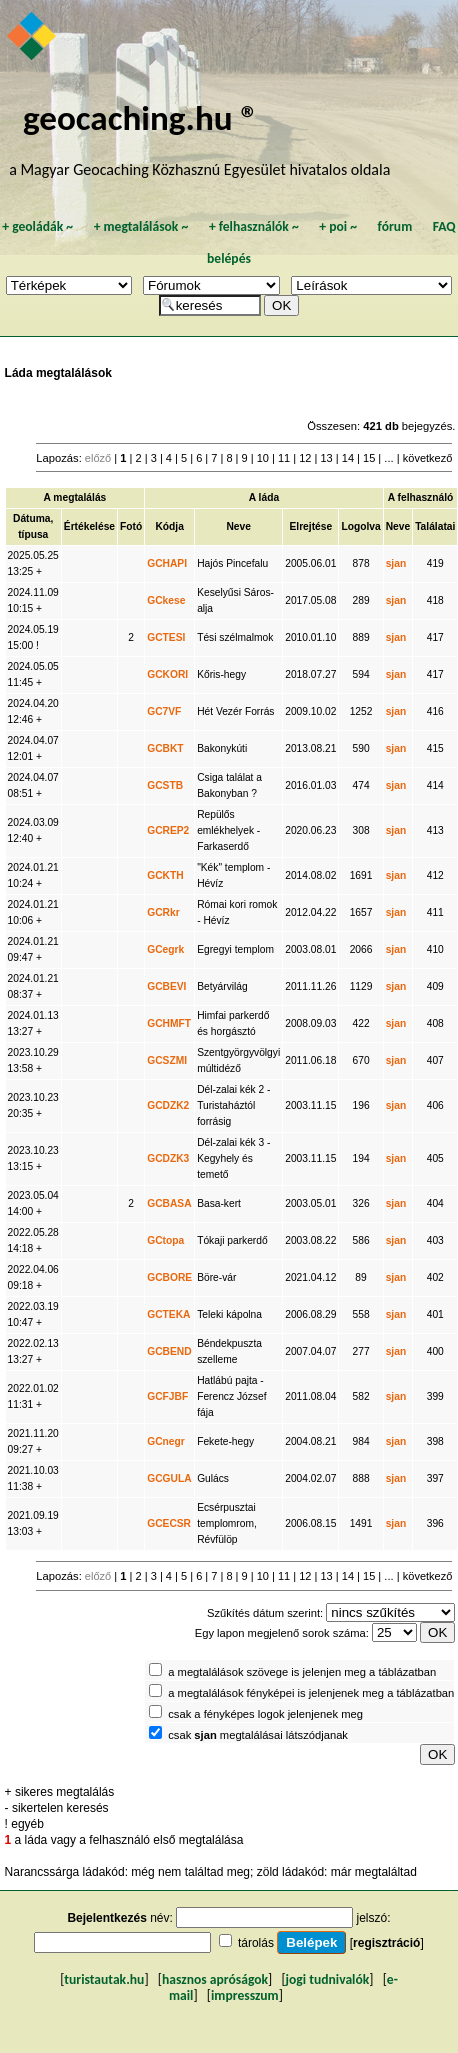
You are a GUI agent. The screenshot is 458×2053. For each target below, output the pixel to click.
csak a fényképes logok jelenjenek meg (265, 1714)
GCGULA (169, 1478)
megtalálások (141, 226)
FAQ (444, 226)
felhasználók (254, 226)
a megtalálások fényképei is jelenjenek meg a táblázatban (311, 1693)
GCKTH (165, 875)
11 (284, 458)
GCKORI (167, 674)
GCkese (166, 600)
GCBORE (169, 1277)
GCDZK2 (168, 1105)
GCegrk (165, 949)
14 (348, 458)
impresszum (245, 1995)
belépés (229, 258)
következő (428, 458)
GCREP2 (168, 830)
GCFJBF (167, 1396)
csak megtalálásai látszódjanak (258, 1735)
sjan (396, 563)
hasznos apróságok (215, 1979)
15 (369, 458)
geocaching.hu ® (141, 117)
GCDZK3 (168, 1158)
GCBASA (169, 1203)
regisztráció (386, 1943)
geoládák (37, 226)
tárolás (256, 1943)
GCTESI (166, 637)
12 (305, 458)
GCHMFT (169, 1023)
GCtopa (165, 1240)
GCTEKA (168, 1314)
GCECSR (169, 1523)
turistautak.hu (104, 1979)
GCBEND (169, 1351)
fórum (395, 226)
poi (338, 226)
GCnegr (166, 1441)
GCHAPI (167, 563)
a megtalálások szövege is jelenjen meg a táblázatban (302, 1672)
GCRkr (163, 912)
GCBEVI (166, 986)
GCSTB (165, 785)
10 (263, 458)
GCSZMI (167, 1060)
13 (326, 458)
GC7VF (164, 711)
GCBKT (165, 748)
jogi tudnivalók (328, 1979)
